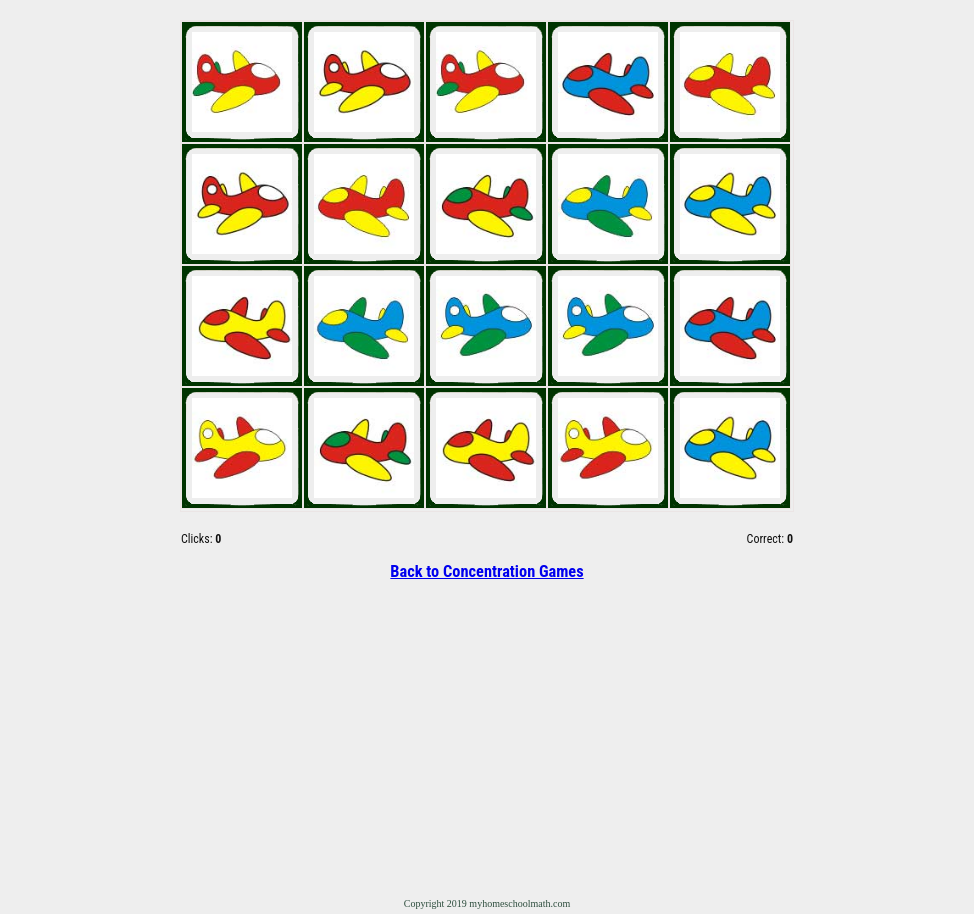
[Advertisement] (487, 738)
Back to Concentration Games (486, 571)
